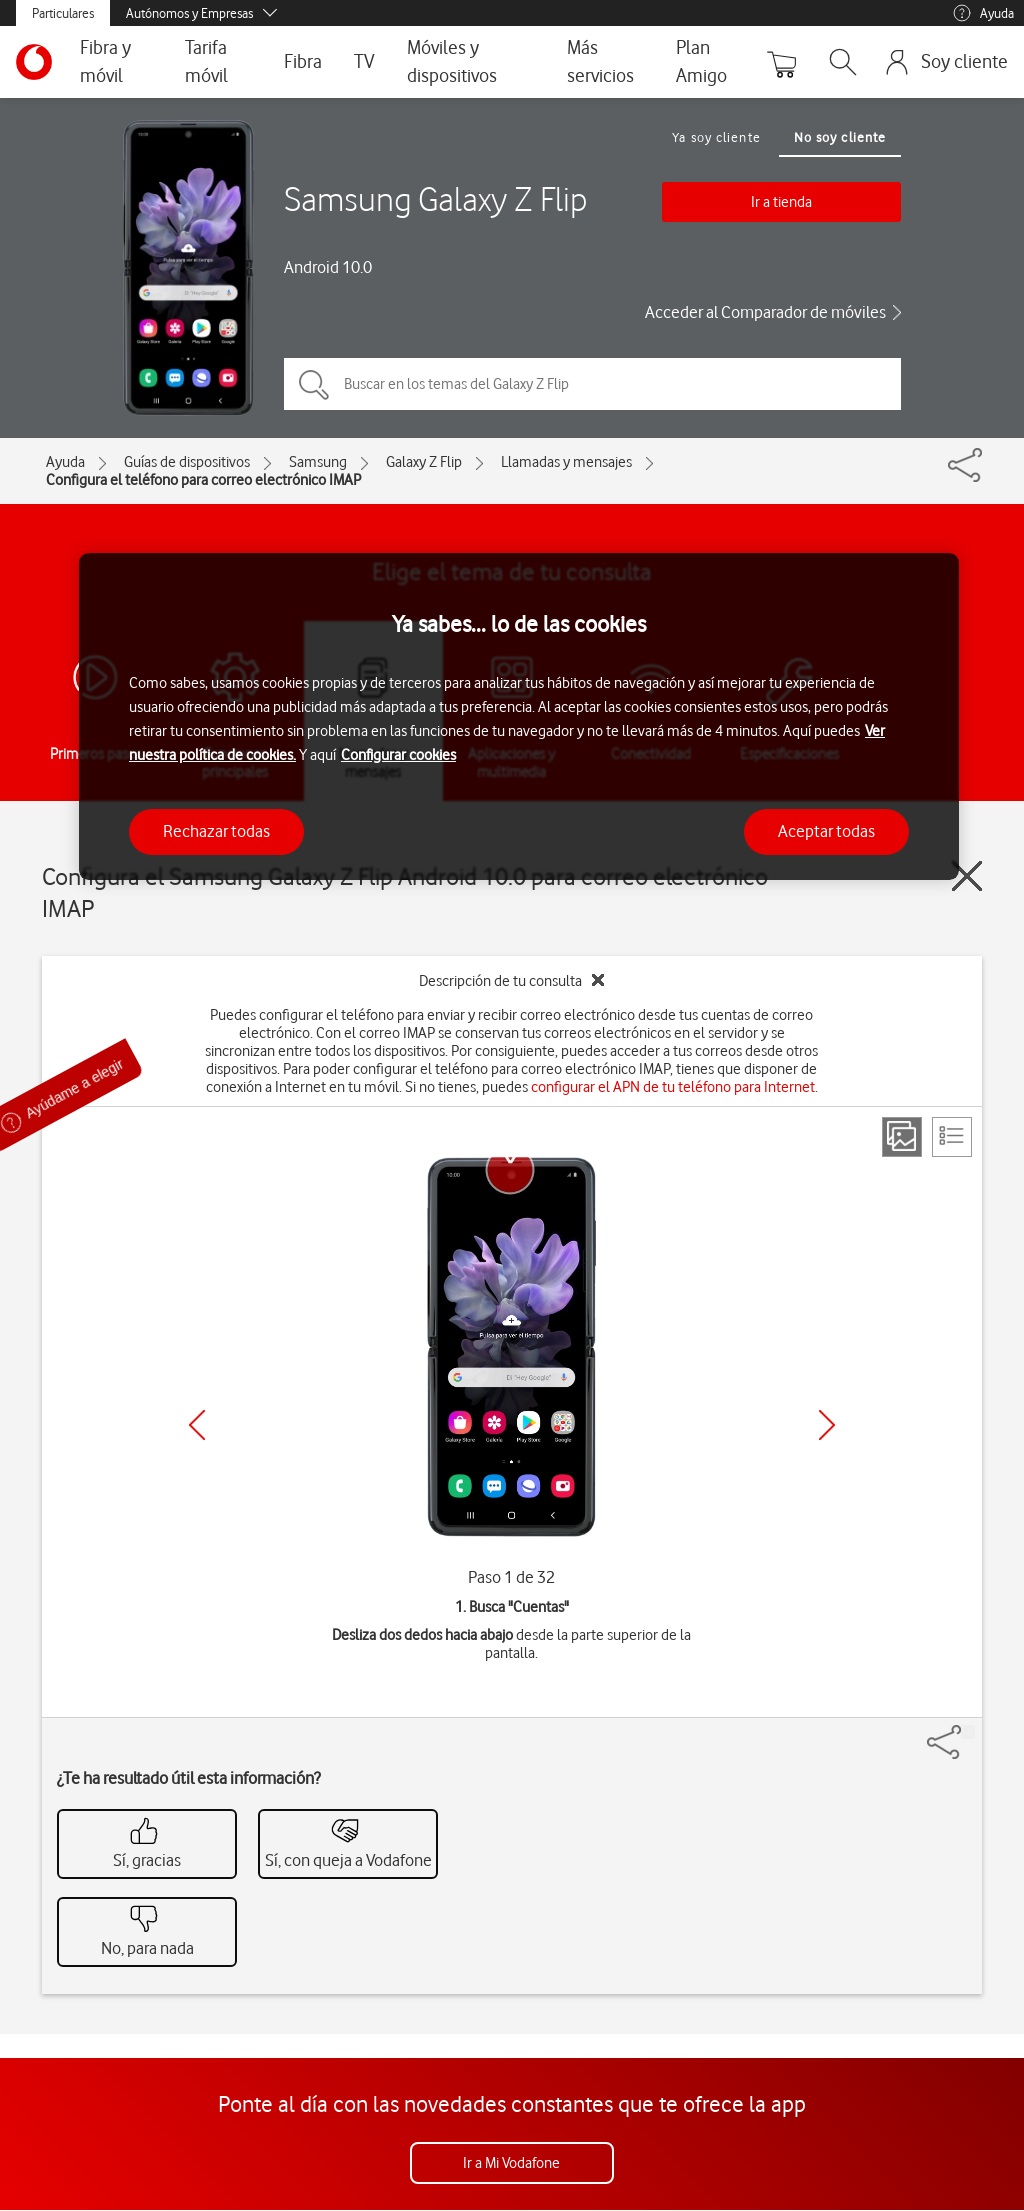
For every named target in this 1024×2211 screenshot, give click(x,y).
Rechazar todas (216, 831)
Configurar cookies (398, 755)
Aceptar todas (826, 831)
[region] (519, 716)
